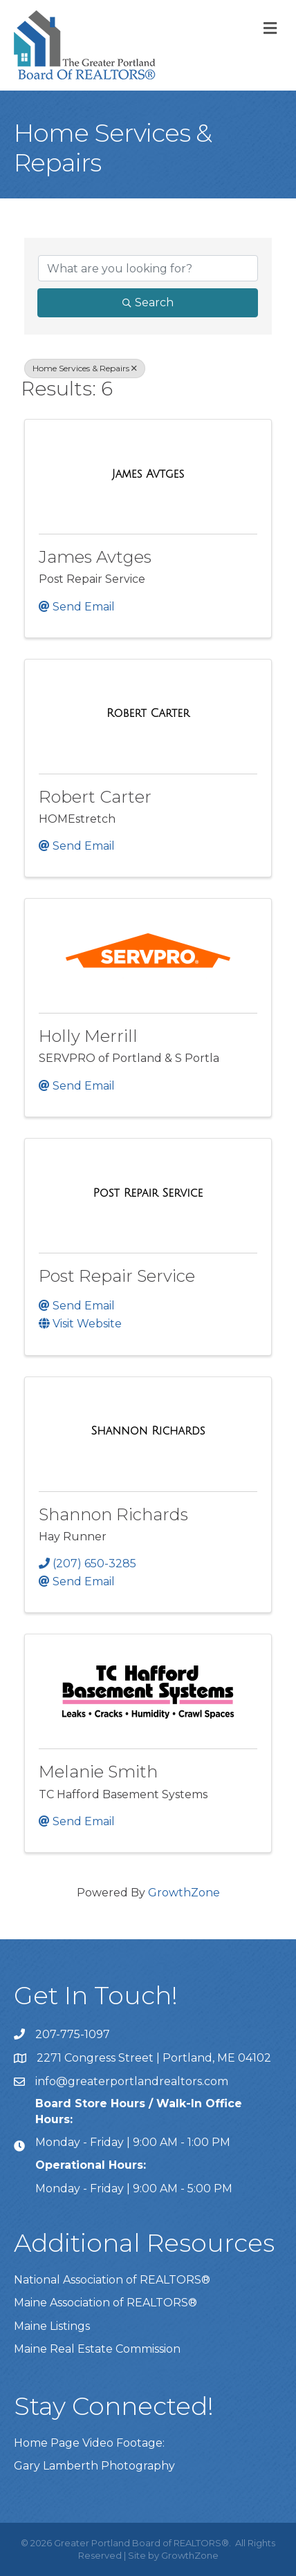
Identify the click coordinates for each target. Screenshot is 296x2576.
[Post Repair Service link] (148, 1193)
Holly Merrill (88, 1036)
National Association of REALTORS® (112, 2279)
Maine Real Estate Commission (97, 2348)
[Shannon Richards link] (148, 1431)
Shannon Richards (113, 1514)
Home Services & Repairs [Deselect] (85, 368)
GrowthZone (184, 1892)
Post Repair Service (117, 1276)
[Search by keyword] (148, 268)
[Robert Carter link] (148, 713)
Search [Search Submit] (148, 302)
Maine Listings (52, 2326)
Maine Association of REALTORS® (105, 2302)
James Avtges (95, 557)
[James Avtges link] (148, 474)
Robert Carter (95, 797)
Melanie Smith (98, 1772)
